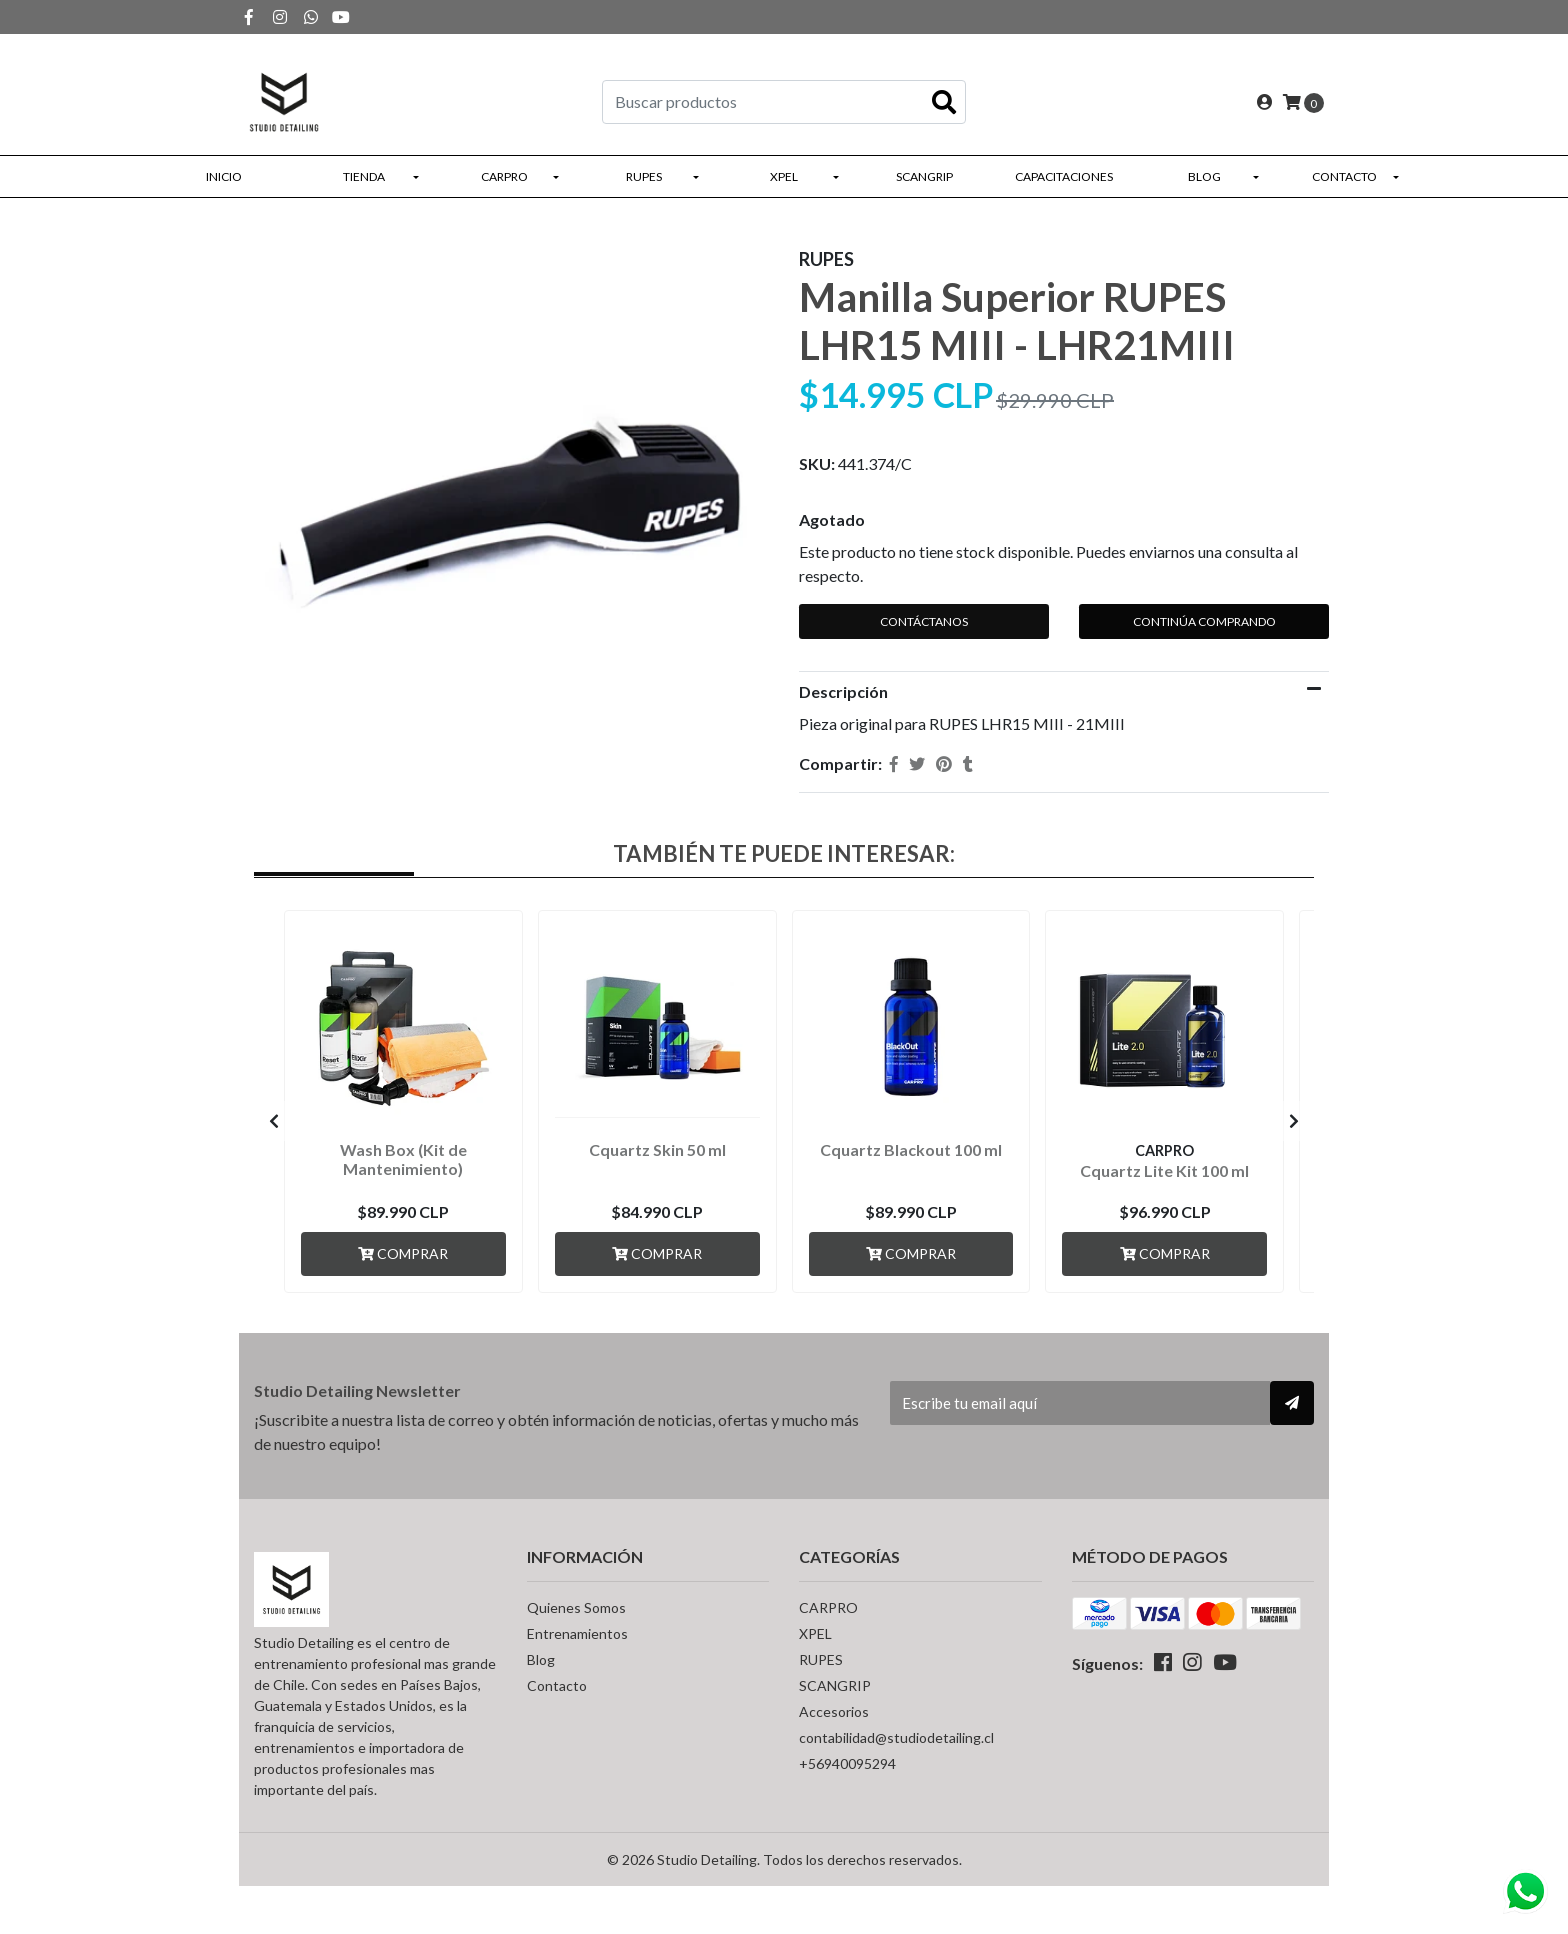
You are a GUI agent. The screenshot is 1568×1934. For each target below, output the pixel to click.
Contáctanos (924, 621)
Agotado (832, 519)
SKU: (817, 463)
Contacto (1344, 176)
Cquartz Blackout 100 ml (911, 1149)
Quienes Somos (576, 1607)
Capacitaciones (1064, 176)
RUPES (644, 176)
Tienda (364, 176)
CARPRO (504, 176)
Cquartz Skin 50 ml (657, 1149)
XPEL (784, 176)
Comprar (403, 1253)
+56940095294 (847, 1763)
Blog (1204, 176)
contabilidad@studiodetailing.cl (896, 1737)
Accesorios (834, 1711)
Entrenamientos (577, 1633)
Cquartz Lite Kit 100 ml (1164, 1170)
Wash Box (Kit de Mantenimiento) (403, 1159)
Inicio (224, 176)
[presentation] (274, 1121)
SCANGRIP (924, 176)
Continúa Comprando (1204, 621)
